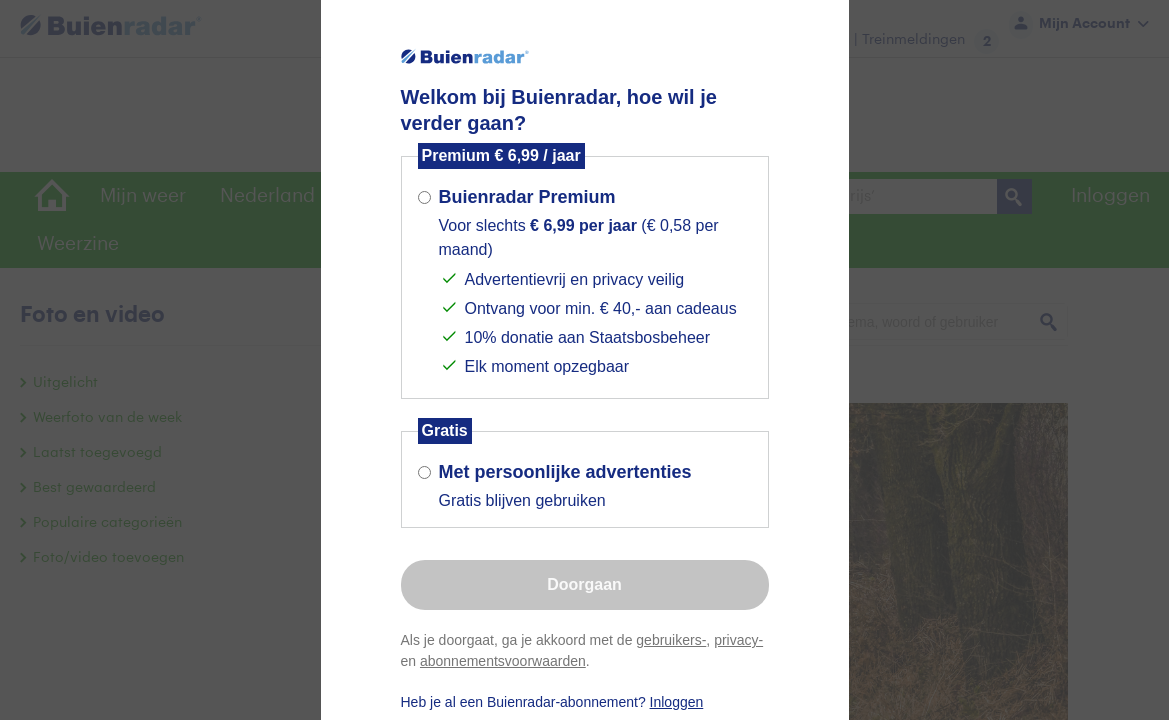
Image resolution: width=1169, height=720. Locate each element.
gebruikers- (671, 640)
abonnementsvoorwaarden (503, 661)
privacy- (738, 640)
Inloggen (677, 702)
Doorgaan (584, 584)
